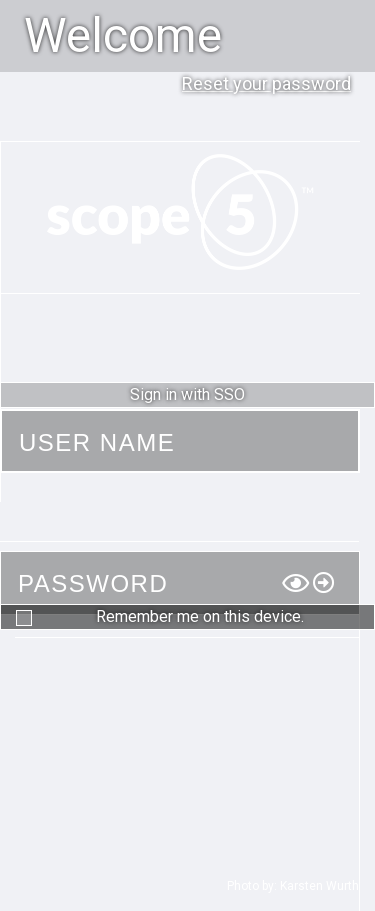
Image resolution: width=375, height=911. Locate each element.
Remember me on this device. (200, 616)
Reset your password (266, 83)
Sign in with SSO (187, 394)
